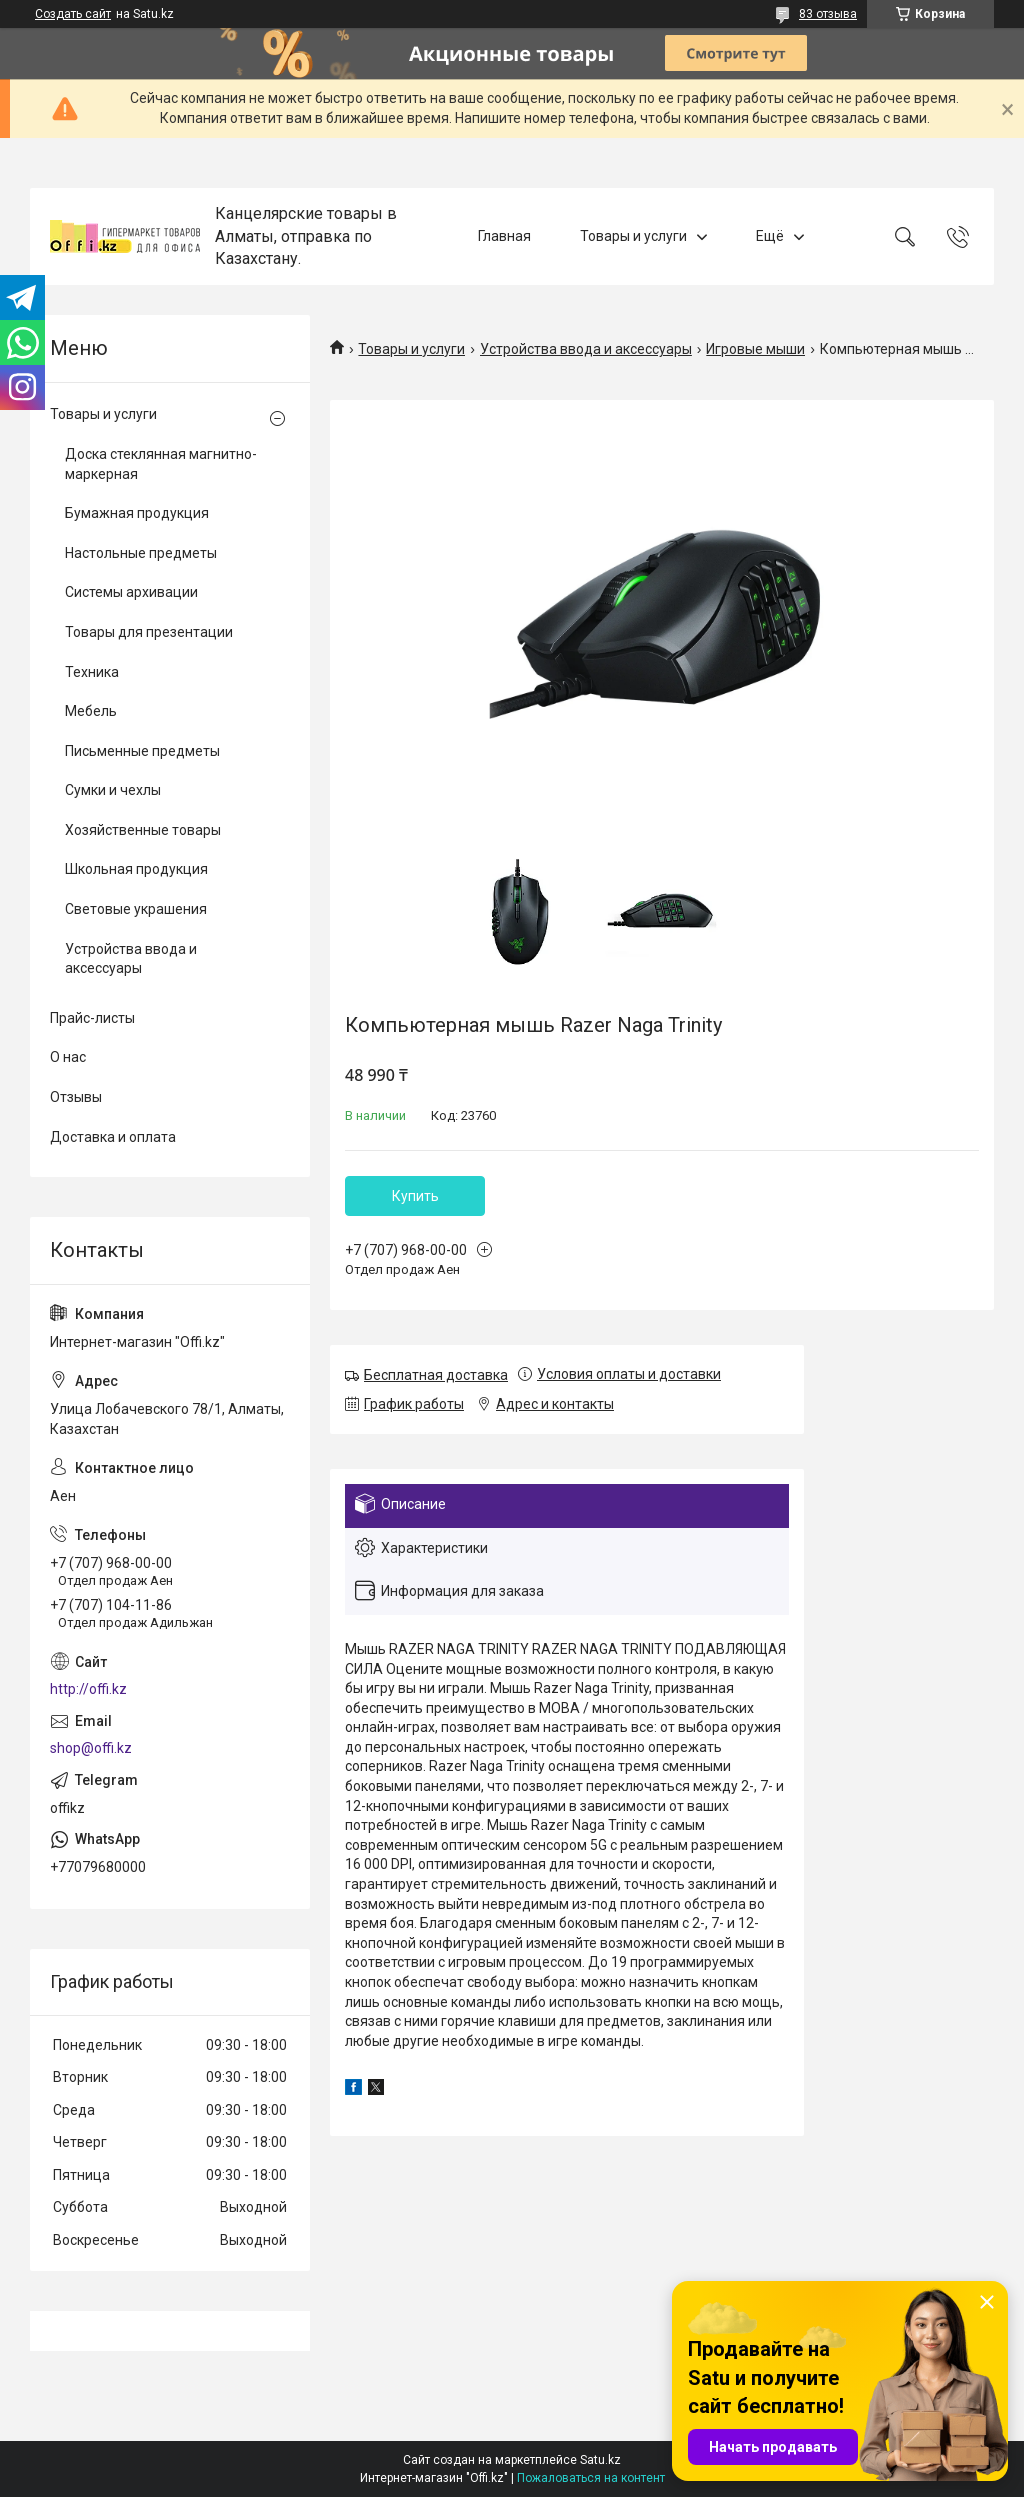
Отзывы (76, 1097)
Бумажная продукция (137, 513)
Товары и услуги (633, 236)
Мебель (91, 711)
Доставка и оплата (113, 1137)
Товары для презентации (149, 632)
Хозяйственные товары (143, 830)
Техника (92, 672)
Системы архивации (131, 592)
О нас (68, 1057)
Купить (415, 1196)
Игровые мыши (755, 349)
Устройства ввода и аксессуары (586, 349)
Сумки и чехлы (113, 790)
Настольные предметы (141, 553)
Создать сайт (73, 14)
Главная (504, 236)
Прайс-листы (92, 1018)
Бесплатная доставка (436, 1375)
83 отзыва (828, 14)
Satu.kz (600, 2460)
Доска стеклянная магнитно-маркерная (161, 464)
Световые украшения (136, 909)
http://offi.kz (88, 1689)
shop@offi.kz (91, 1748)
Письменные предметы (142, 751)
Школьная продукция (136, 869)
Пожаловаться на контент (591, 2478)
